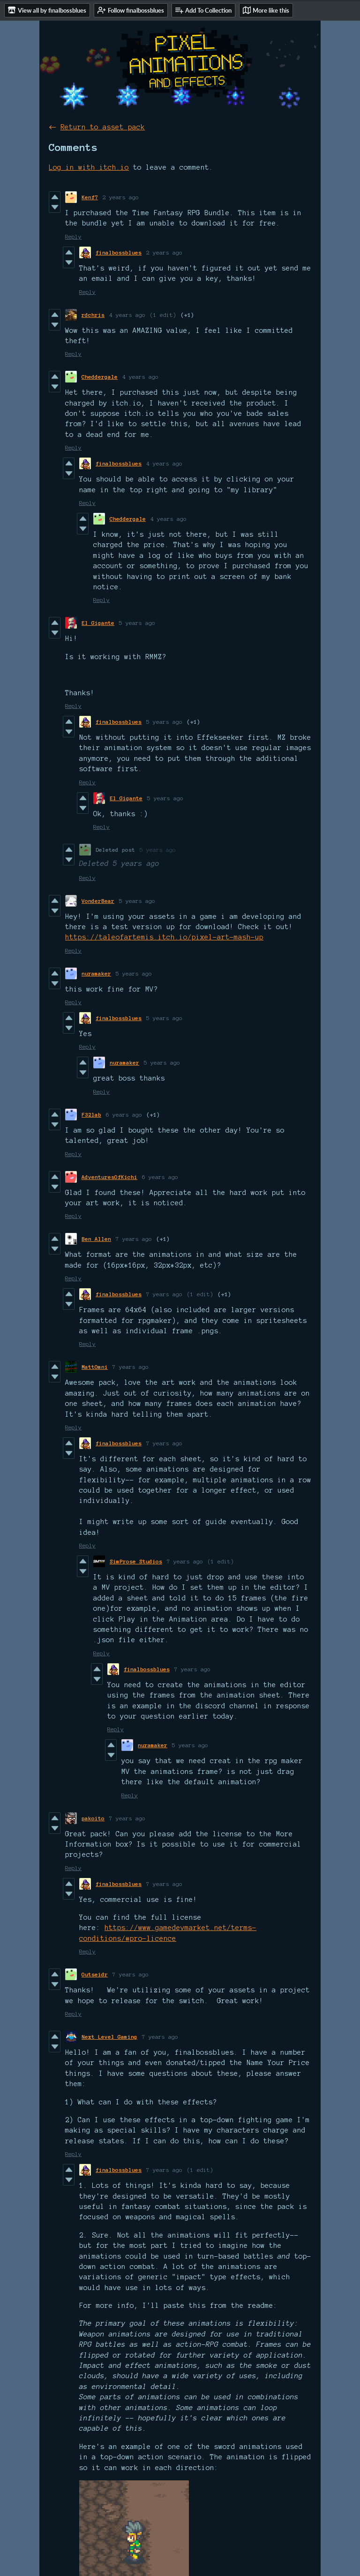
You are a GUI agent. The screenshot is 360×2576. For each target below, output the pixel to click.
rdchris (93, 315)
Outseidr (95, 1974)
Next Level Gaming (109, 2037)
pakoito (93, 1818)
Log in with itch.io (89, 167)
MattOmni (95, 1367)
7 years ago (134, 1239)
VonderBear (98, 901)
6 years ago (124, 1115)
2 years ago (121, 197)
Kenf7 (90, 197)
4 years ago (127, 315)
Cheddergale (100, 377)
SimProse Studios (136, 1561)
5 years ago (137, 623)
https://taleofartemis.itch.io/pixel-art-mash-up (164, 937)
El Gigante (98, 623)
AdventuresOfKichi (109, 1177)
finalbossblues (119, 252)
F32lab (91, 1115)
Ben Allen (96, 1239)
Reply (73, 236)
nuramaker (96, 973)
